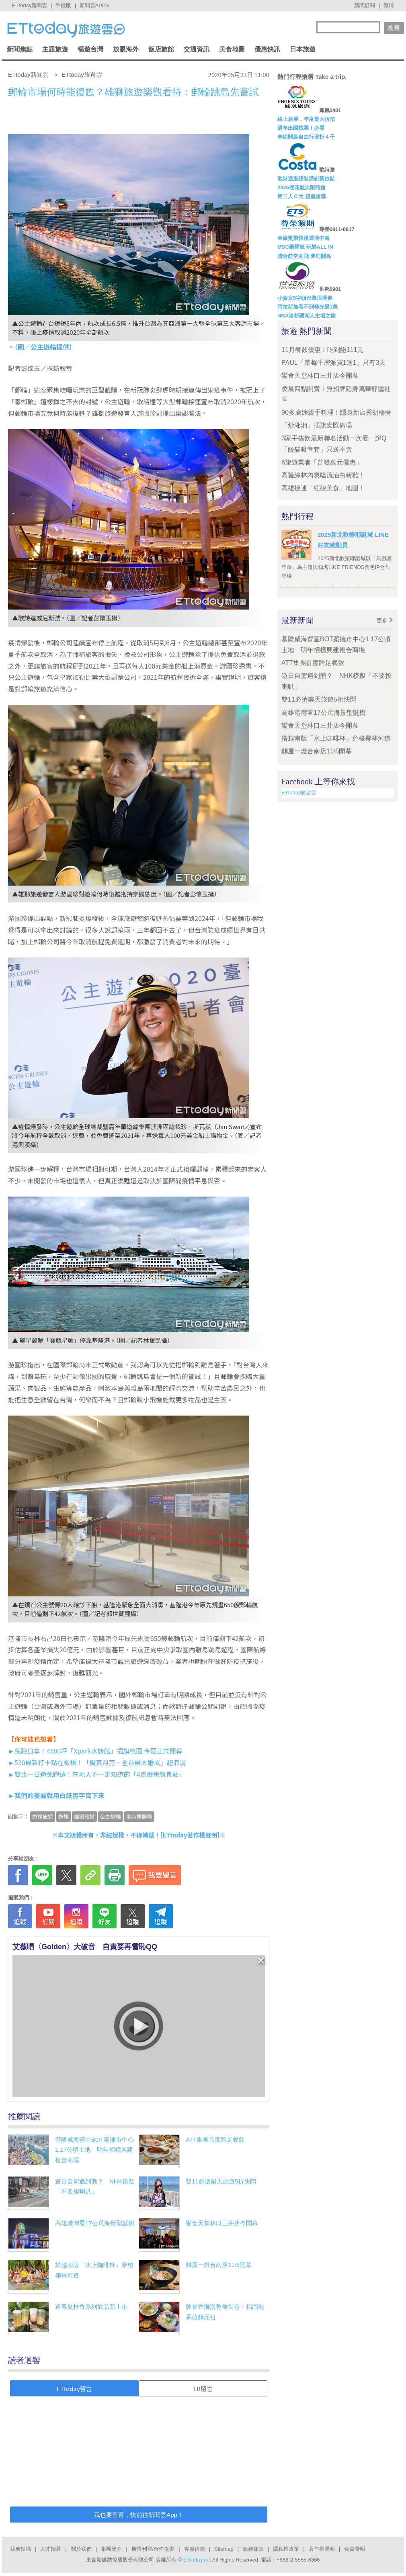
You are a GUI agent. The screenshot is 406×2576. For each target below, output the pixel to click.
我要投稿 (20, 2549)
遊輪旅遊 (42, 1816)
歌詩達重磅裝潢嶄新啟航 (306, 179)
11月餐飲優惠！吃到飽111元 (322, 349)
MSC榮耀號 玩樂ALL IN (305, 247)
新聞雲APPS (94, 5)
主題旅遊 (55, 49)
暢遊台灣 (90, 49)
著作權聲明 (322, 2549)
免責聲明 (354, 2549)
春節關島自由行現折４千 (306, 137)
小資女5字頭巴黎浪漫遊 (304, 298)
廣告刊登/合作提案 (153, 2549)
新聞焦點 (20, 49)
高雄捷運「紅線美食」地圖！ (323, 488)
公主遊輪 (110, 1816)
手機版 (63, 5)
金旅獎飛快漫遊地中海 (303, 238)
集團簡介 (111, 2549)
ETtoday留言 (74, 2388)
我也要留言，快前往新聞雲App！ (138, 2514)
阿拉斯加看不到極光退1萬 (307, 307)
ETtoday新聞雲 (29, 5)
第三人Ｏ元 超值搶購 (301, 196)
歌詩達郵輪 (139, 1816)
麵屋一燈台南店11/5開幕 (219, 2264)
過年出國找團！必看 (300, 128)
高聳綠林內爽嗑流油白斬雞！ (323, 475)
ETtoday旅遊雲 (298, 793)
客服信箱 (194, 2549)
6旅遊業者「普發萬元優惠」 (321, 462)
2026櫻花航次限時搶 (301, 187)
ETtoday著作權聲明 (190, 1835)
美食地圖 (232, 49)
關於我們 (81, 2549)
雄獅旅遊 (84, 1816)
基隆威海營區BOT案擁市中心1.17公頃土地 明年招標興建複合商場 (94, 2149)
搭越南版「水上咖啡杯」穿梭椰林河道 (336, 738)
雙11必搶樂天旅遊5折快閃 (221, 2181)
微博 (388, 5)
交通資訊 (196, 49)
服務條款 (253, 2549)
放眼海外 (126, 49)
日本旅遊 (303, 49)
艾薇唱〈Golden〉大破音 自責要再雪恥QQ (84, 1947)
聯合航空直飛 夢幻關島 (304, 256)
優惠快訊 (267, 49)
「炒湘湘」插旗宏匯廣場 (316, 425)
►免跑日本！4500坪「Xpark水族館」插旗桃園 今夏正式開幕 (95, 1751)
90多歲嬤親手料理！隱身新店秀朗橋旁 (336, 412)
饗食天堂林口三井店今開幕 (222, 2223)
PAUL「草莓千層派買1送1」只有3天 (333, 362)
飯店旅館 (161, 49)
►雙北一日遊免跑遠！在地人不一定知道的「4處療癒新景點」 (96, 1774)
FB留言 (203, 2388)
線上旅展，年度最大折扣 (306, 119)
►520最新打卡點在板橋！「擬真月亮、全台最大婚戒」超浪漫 (97, 1762)
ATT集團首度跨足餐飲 (215, 2139)
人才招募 (50, 2549)
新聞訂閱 (364, 5)
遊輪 (63, 1816)
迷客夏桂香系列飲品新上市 (91, 2306)
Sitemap (224, 2549)
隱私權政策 (286, 2549)
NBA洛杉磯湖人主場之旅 (306, 316)
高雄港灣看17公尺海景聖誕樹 (94, 2223)
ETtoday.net (197, 2560)
